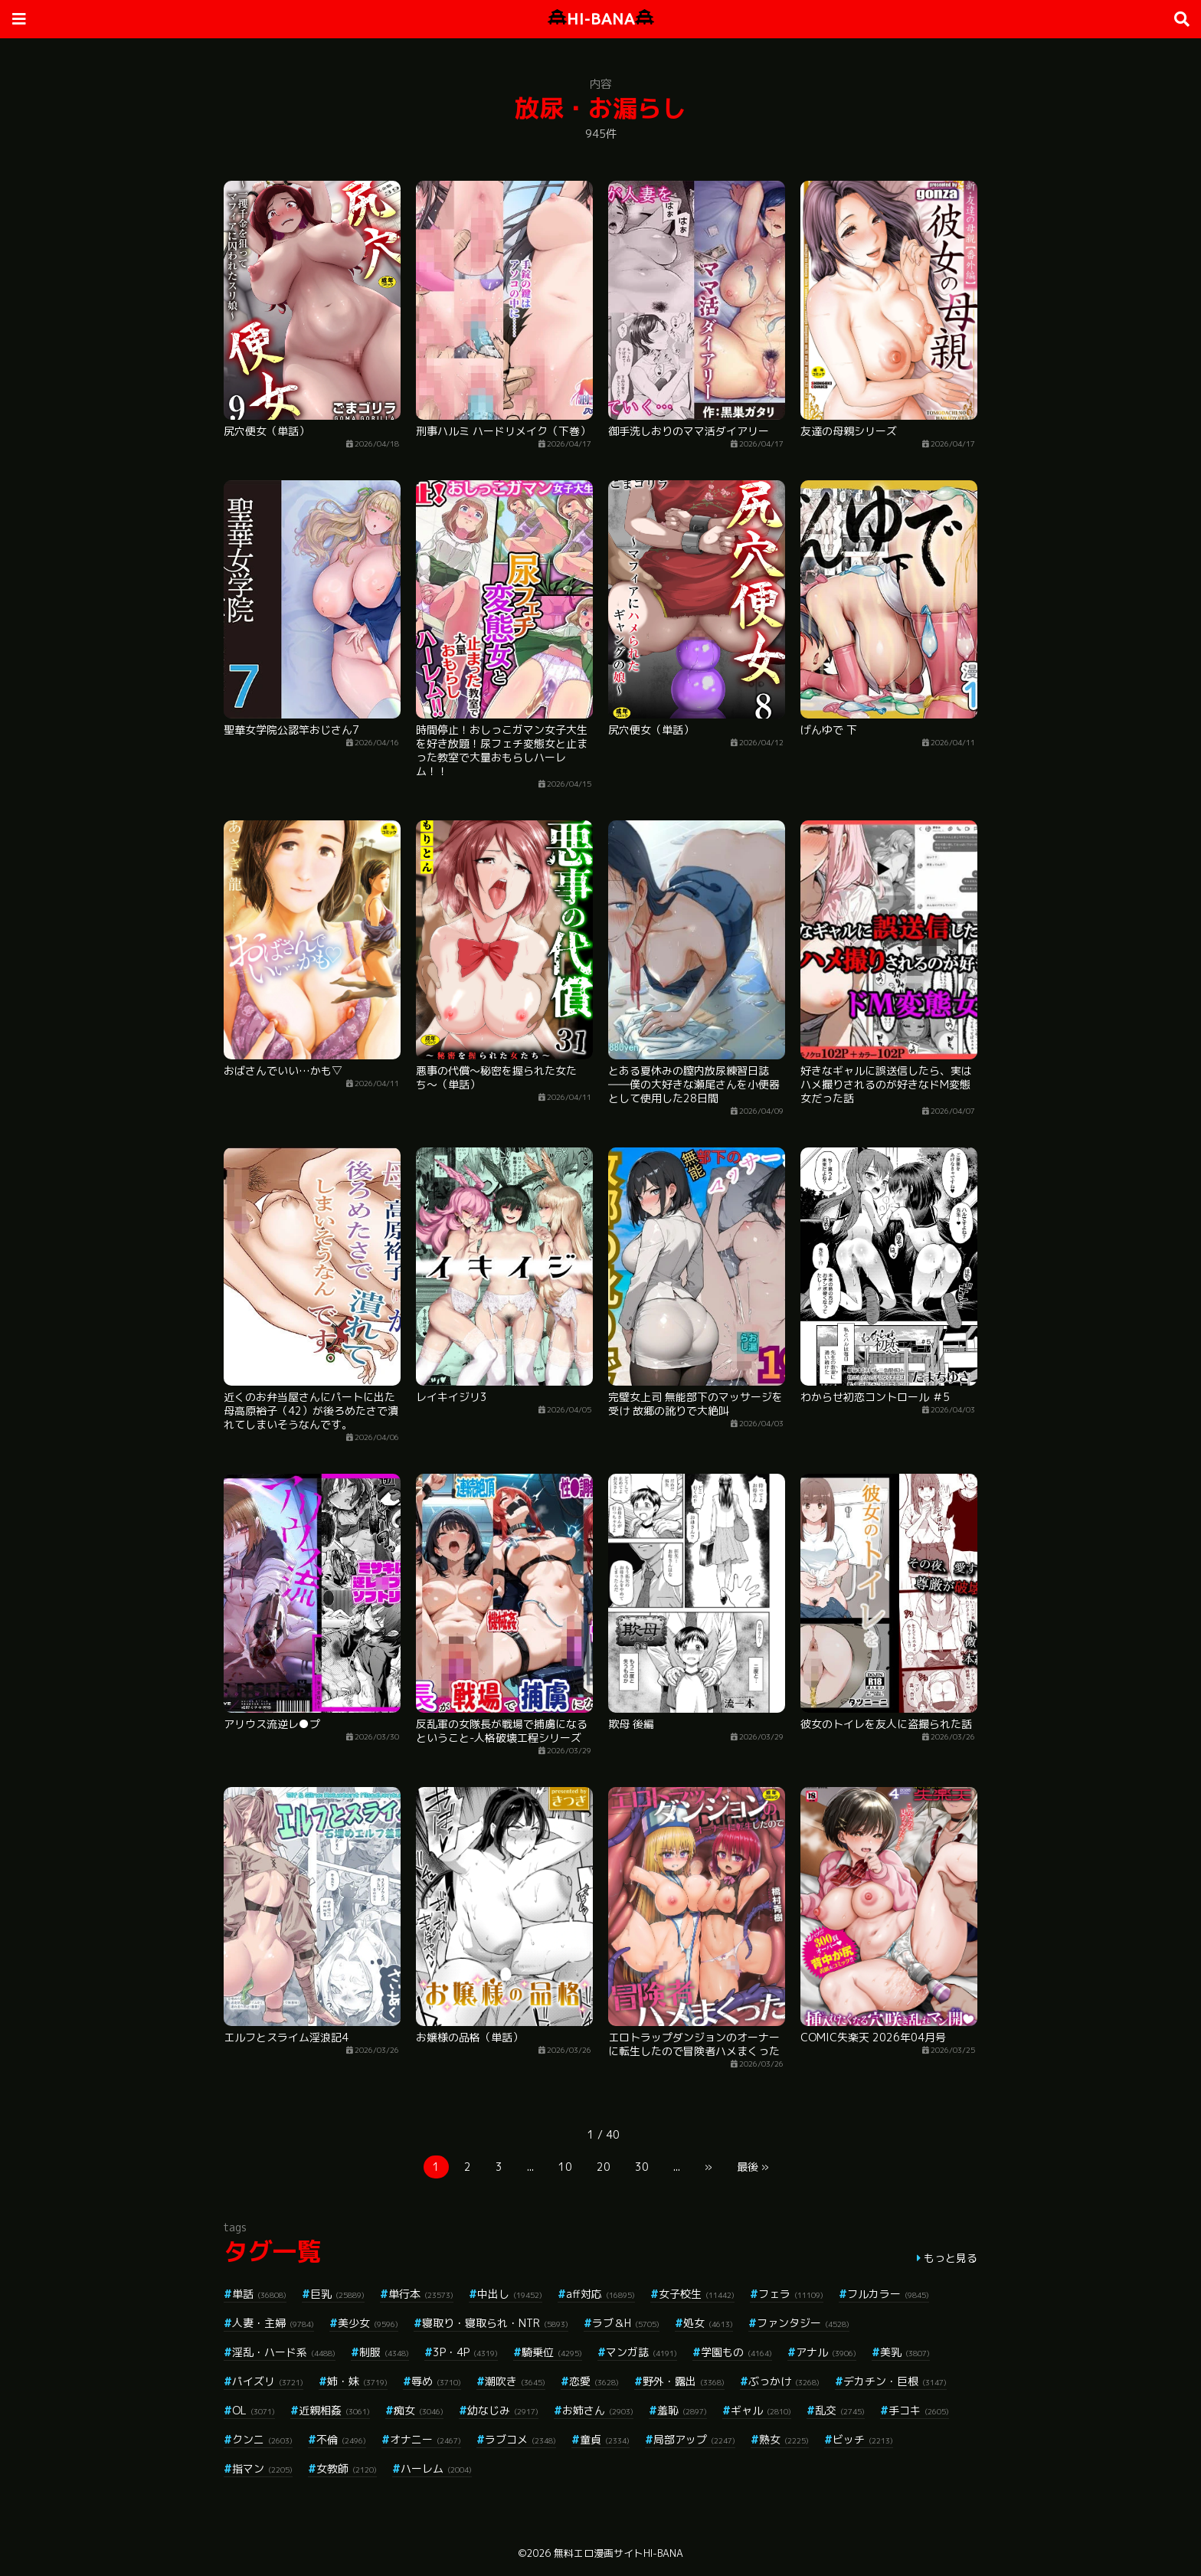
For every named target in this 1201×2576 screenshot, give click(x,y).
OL (253, 2410)
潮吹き (515, 2381)
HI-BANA (601, 19)
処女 (708, 2323)
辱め (436, 2381)
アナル (826, 2352)
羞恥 (682, 2410)
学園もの (736, 2352)
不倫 (341, 2439)
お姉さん (597, 2410)
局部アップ (694, 2439)
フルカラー (888, 2293)
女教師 (346, 2468)
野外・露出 (684, 2381)
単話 (259, 2293)
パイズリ (267, 2381)
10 (565, 2166)
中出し (509, 2293)
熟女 (784, 2439)
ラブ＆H (625, 2323)
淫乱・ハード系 (283, 2352)
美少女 (368, 2323)
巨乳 (337, 2293)
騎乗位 (552, 2352)
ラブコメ (520, 2439)
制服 (384, 2352)
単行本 (420, 2293)
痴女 (418, 2410)
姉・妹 (357, 2381)
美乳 (905, 2352)
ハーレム (436, 2468)
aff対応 (600, 2293)
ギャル (761, 2410)
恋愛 (594, 2381)
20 (603, 2166)
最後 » (753, 2166)
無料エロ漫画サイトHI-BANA (618, 2553)
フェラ (790, 2293)
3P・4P (465, 2352)
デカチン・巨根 (895, 2381)
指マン (262, 2468)
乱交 (840, 2410)
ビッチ (863, 2439)
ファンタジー (803, 2323)
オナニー (425, 2439)
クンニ (262, 2439)
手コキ (918, 2410)
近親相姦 (334, 2410)
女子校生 (697, 2293)
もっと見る (950, 2257)
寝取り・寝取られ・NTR (495, 2323)
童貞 (605, 2439)
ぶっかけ (784, 2381)
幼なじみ (502, 2410)
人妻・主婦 (273, 2323)
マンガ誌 (641, 2352)
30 (642, 2166)
